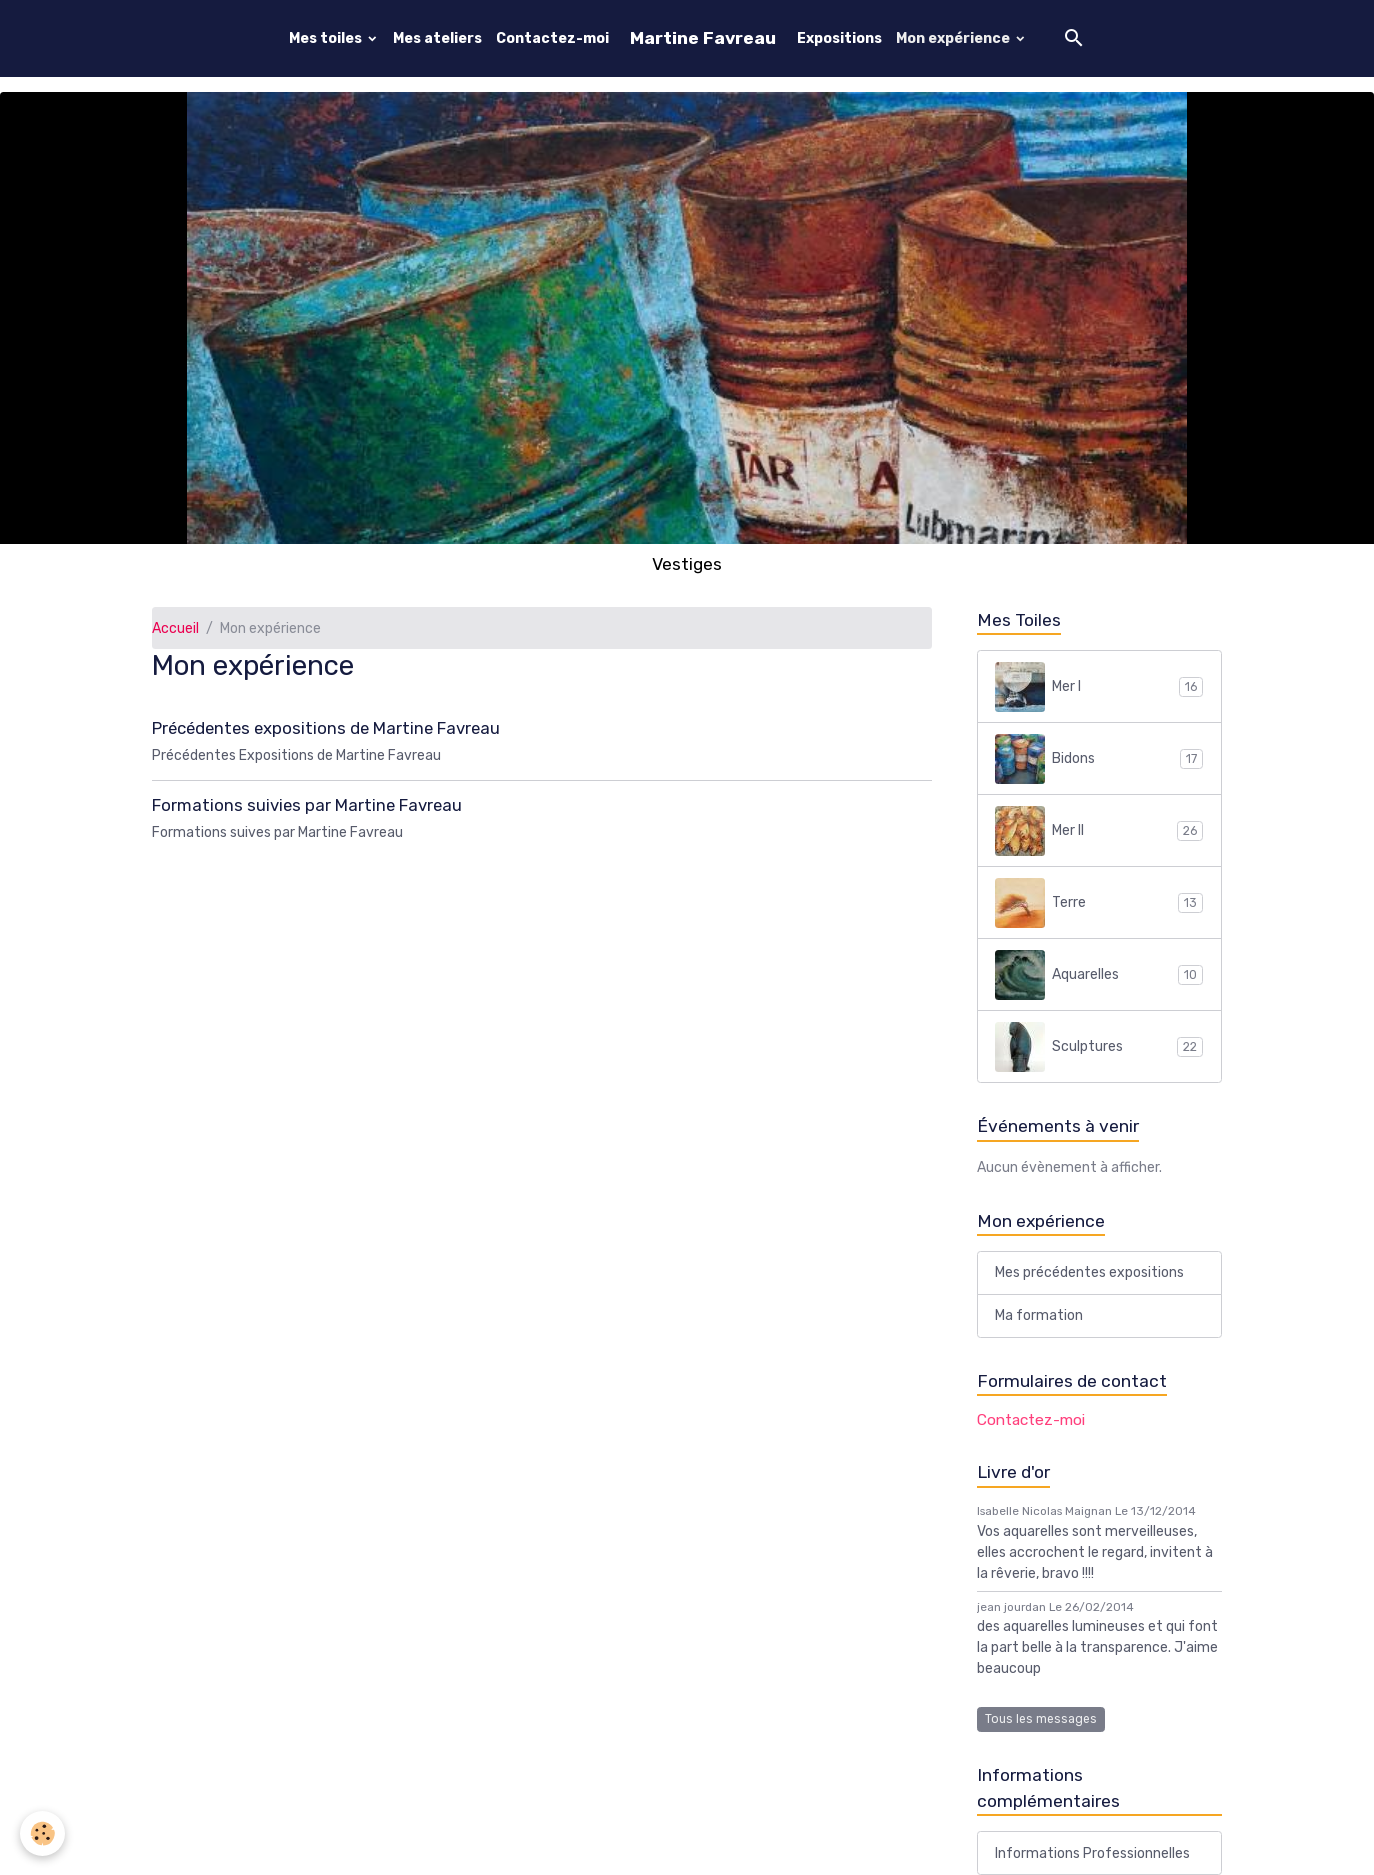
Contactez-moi (552, 38)
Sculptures (1099, 1047)
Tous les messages (1041, 1719)
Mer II (1099, 831)
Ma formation (1039, 1315)
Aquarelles (1099, 975)
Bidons (1099, 759)
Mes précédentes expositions (1089, 1272)
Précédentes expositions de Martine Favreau (326, 728)
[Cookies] (42, 1833)
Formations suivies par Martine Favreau (307, 805)
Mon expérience (954, 38)
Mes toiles (327, 38)
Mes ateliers (437, 38)
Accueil (175, 628)
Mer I (1099, 687)
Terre (1099, 903)
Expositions (839, 38)
